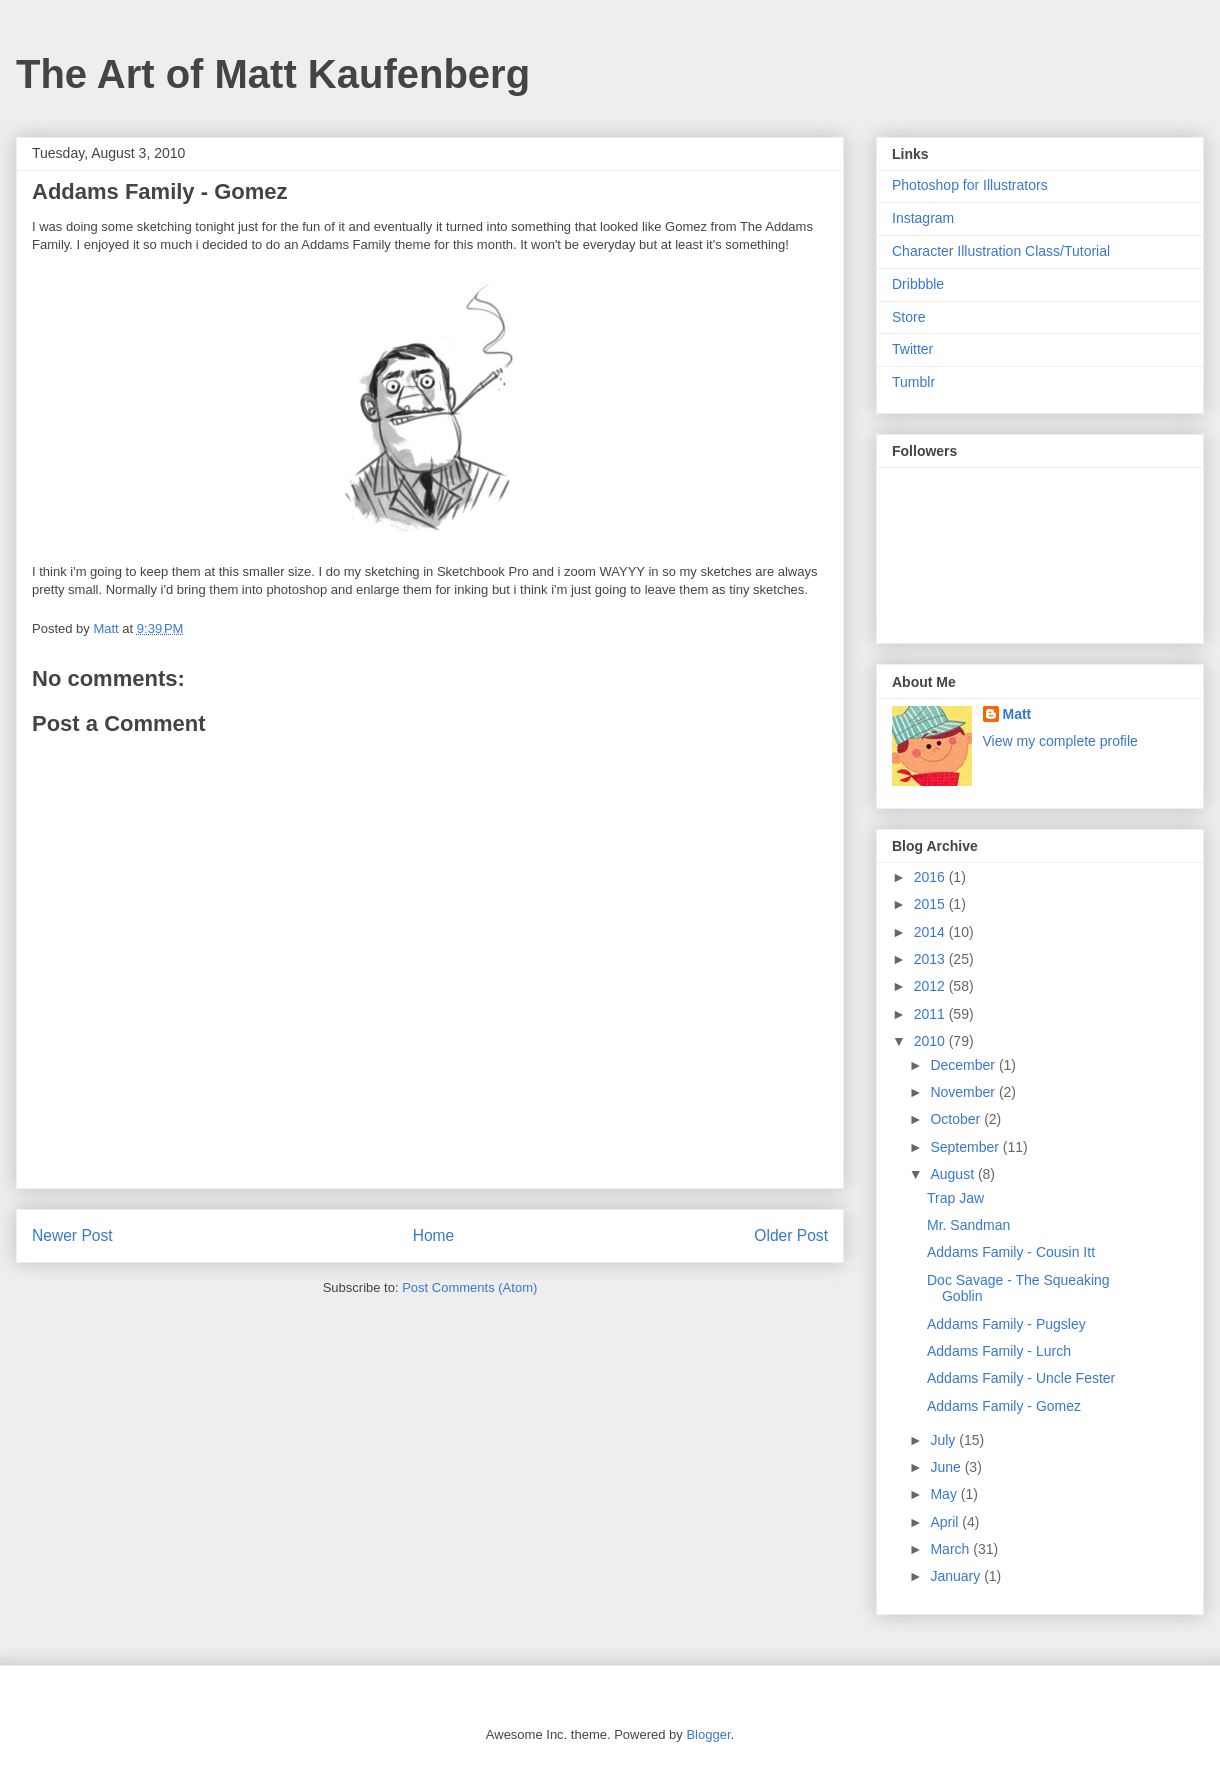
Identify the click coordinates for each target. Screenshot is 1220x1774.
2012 (931, 986)
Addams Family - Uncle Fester (1021, 1378)
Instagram (923, 218)
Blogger (708, 1734)
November (964, 1092)
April (946, 1522)
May (945, 1494)
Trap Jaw (955, 1198)
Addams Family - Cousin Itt (1011, 1252)
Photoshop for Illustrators (970, 185)
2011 (931, 1014)
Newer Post (72, 1235)
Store (908, 317)
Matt (1017, 714)
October (957, 1119)
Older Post (791, 1235)
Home (434, 1235)
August (953, 1174)
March (951, 1549)
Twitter (912, 349)
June (947, 1467)
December (964, 1065)
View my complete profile (1060, 741)
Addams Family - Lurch (999, 1351)
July (944, 1440)
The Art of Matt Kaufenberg (273, 74)
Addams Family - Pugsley (1006, 1324)
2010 (931, 1041)
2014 (931, 932)
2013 (931, 959)
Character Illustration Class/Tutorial (1001, 251)
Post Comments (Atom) (469, 1287)
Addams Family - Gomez (1004, 1406)
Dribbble (918, 284)
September (966, 1147)
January (957, 1576)
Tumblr (913, 382)
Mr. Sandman (968, 1225)
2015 (931, 904)
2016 (931, 877)
